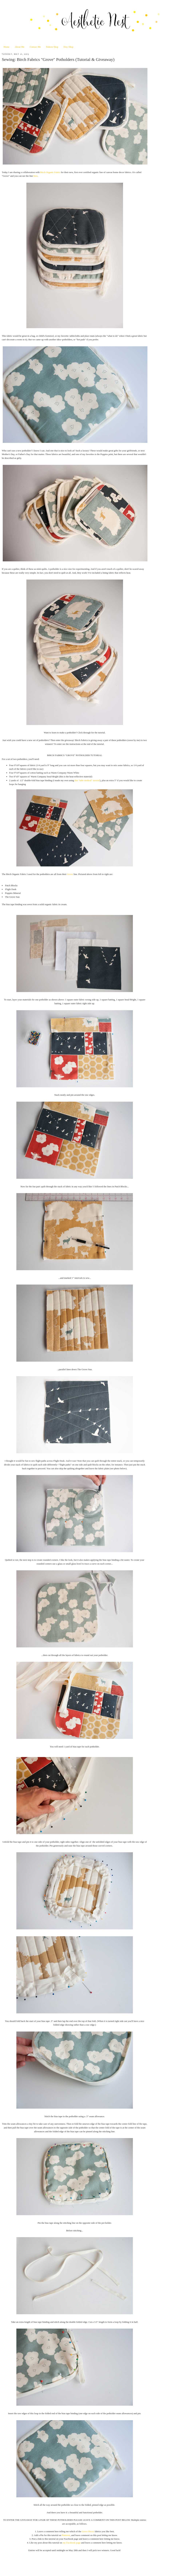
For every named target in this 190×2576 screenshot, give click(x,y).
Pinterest (66, 2535)
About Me (19, 46)
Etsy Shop (68, 46)
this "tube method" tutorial (87, 780)
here (35, 176)
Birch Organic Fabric (50, 172)
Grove (70, 874)
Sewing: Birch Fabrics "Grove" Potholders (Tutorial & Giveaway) (58, 59)
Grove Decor (88, 2531)
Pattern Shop (52, 46)
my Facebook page (71, 2542)
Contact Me (35, 46)
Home (6, 46)
